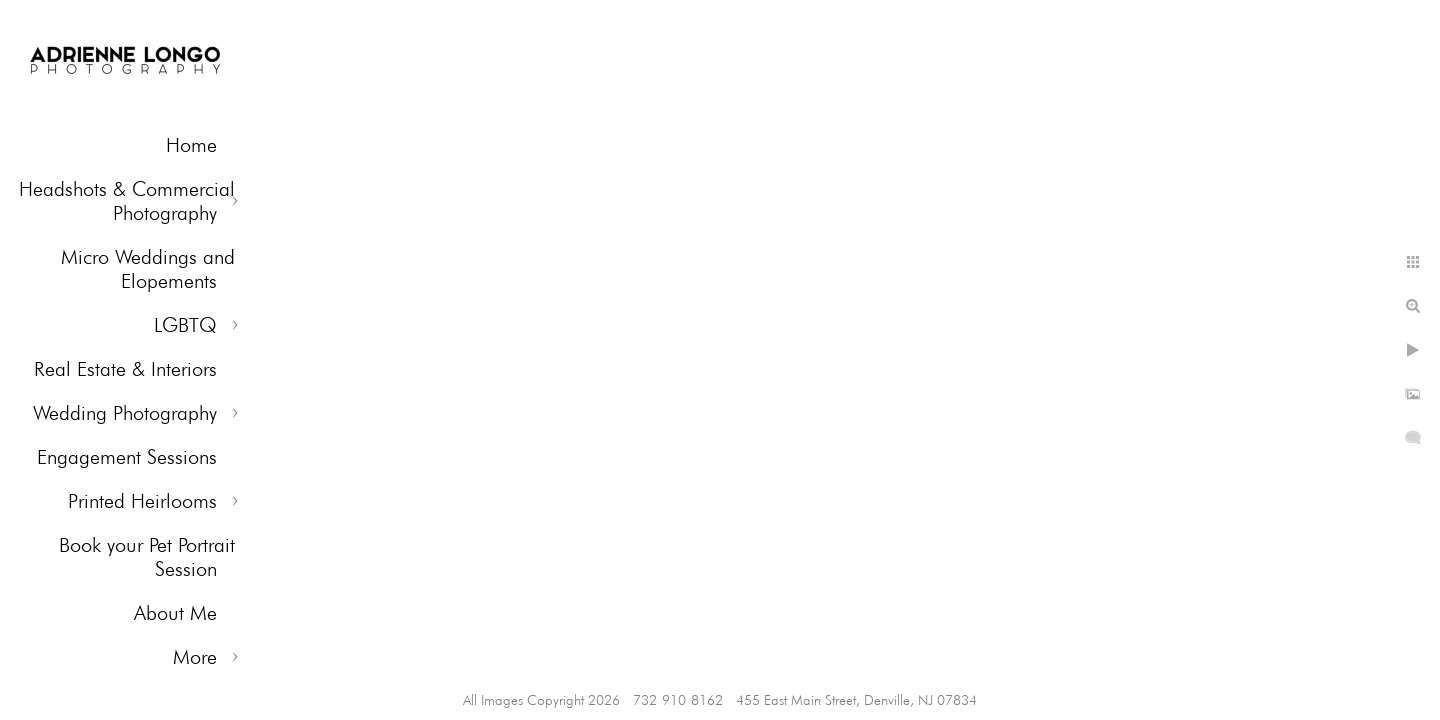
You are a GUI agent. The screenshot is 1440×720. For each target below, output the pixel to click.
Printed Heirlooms (142, 501)
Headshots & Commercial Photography (127, 201)
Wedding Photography (125, 413)
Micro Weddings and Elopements (148, 269)
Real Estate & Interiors (125, 369)
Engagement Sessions (127, 457)
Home (191, 145)
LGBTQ (185, 325)
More (195, 657)
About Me (175, 613)
